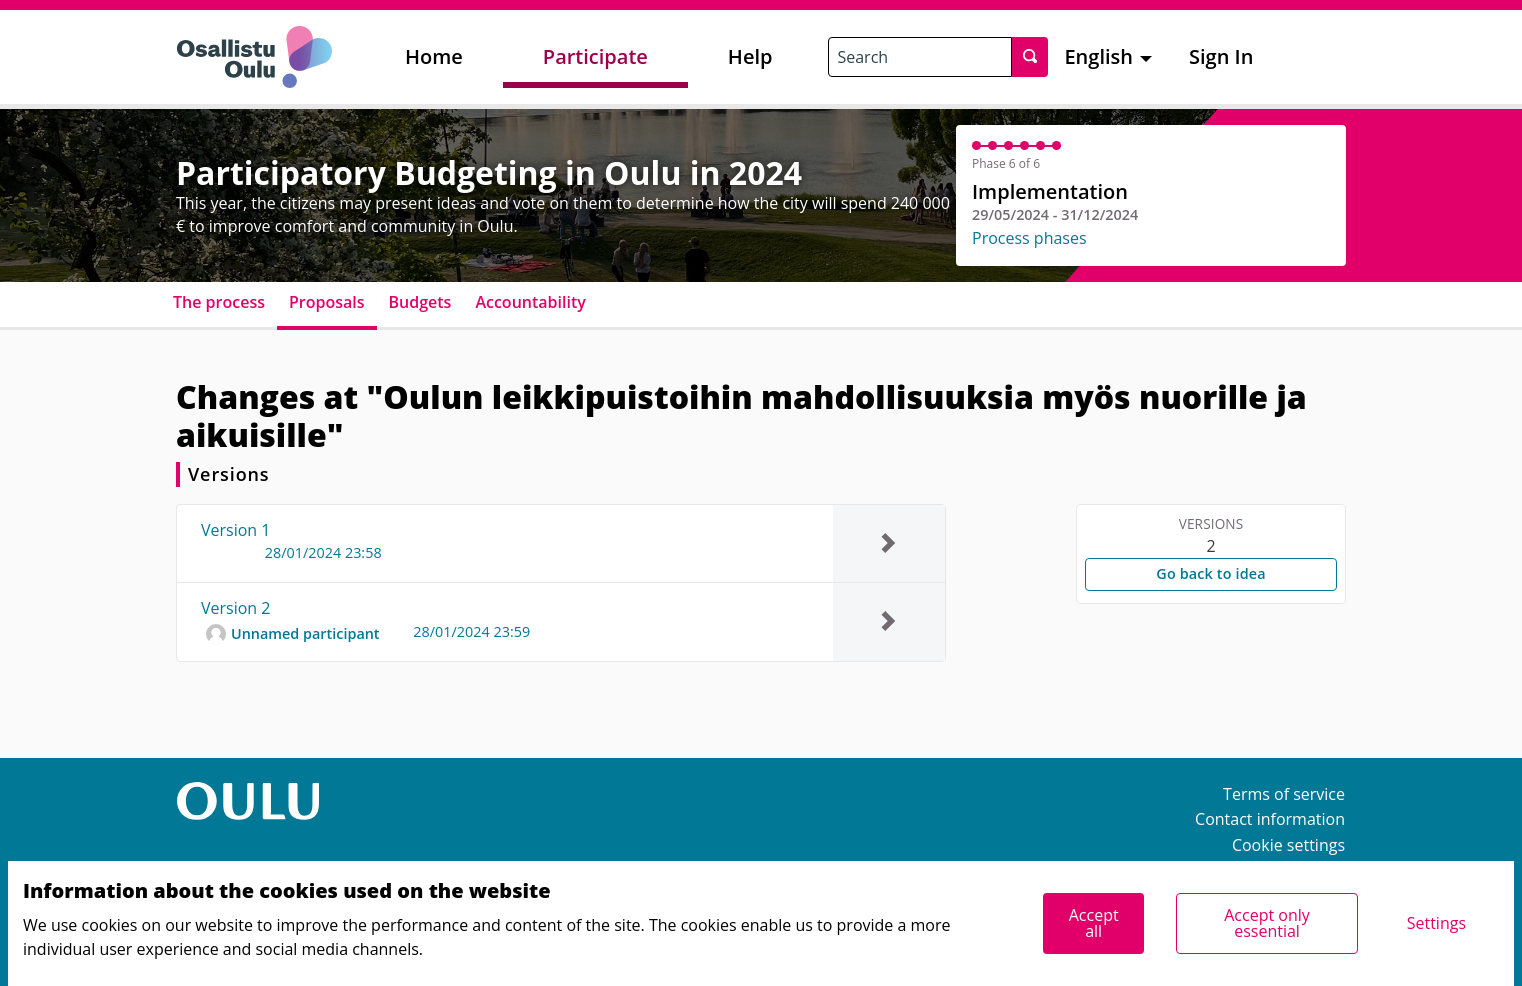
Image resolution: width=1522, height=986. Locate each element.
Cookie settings (1288, 845)
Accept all (1094, 923)
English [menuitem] (1098, 56)
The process (219, 302)
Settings (1436, 923)
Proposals (327, 302)
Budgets (420, 302)
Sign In (1221, 56)
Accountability (530, 302)
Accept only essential (1267, 923)
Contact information (1270, 819)
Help (750, 56)
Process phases (1029, 238)
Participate (595, 56)
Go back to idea (1210, 573)
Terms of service (1284, 794)
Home (434, 56)
